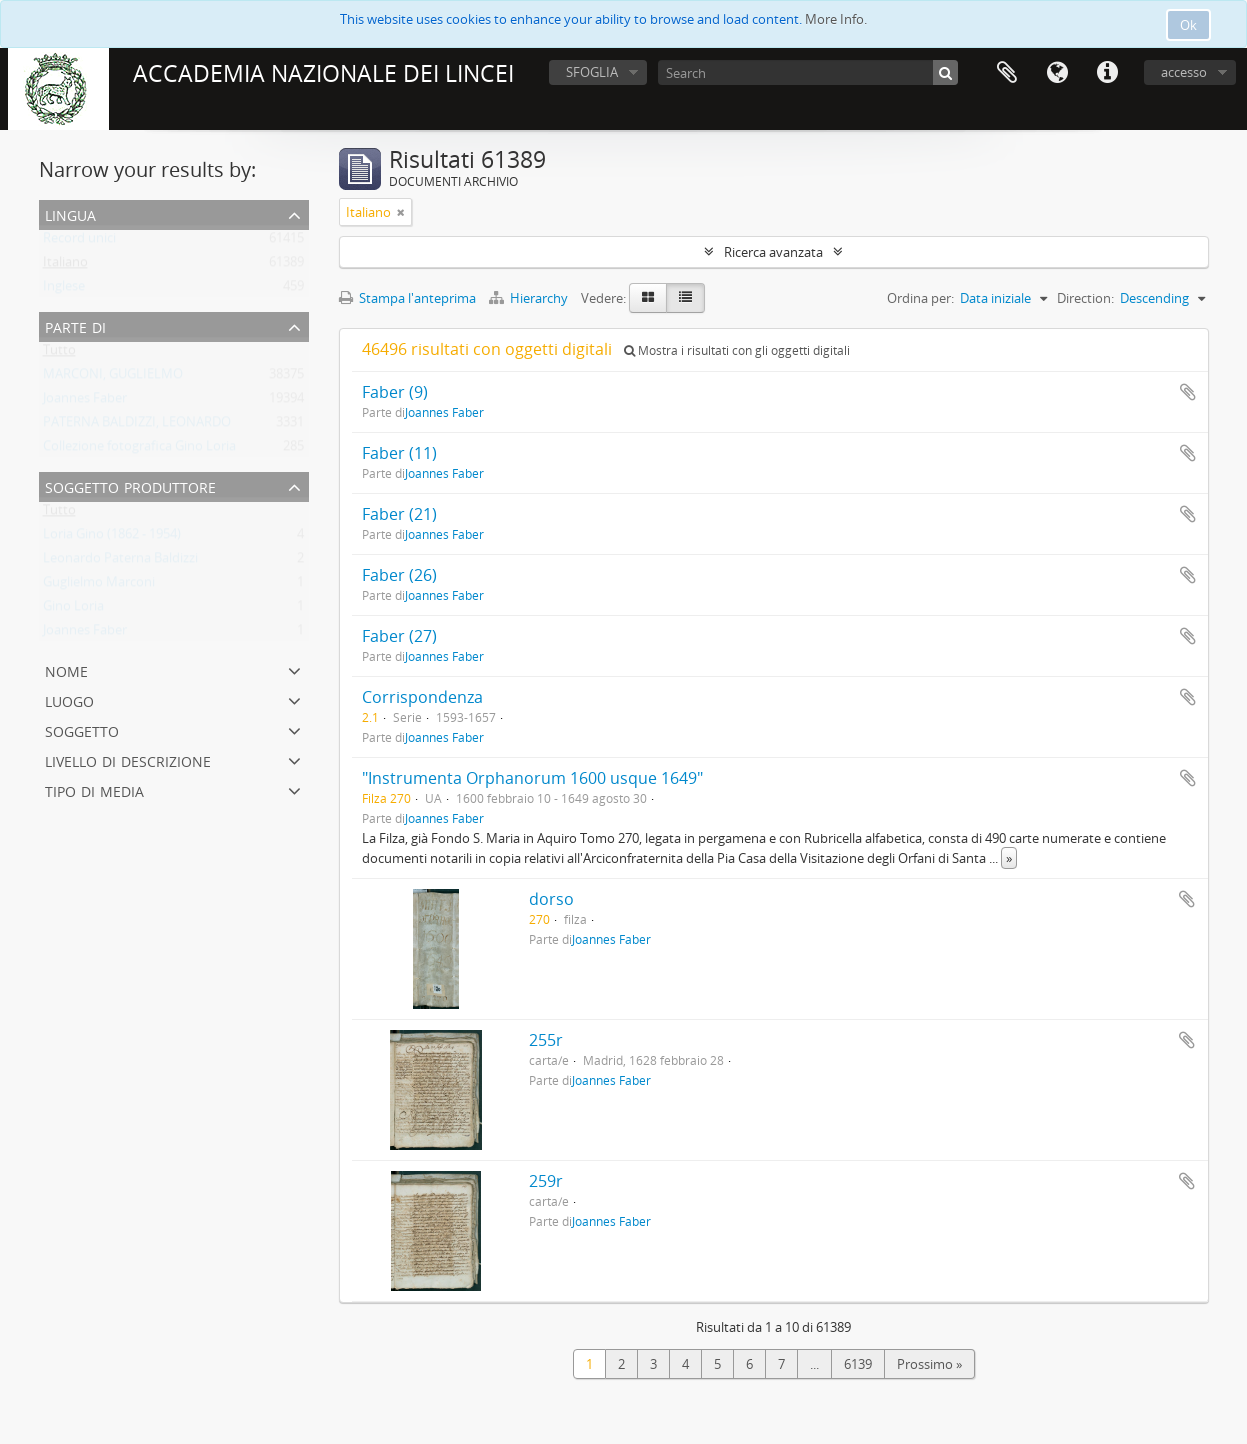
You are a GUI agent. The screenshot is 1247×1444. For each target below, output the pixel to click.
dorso (551, 899)
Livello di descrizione (128, 759)
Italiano (65, 266)
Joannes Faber (85, 402)
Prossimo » (929, 1364)
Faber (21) (399, 514)
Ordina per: (920, 298)
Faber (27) (399, 636)
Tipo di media (94, 789)
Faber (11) (399, 453)
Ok (1188, 25)
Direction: (1085, 298)
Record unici (79, 242)
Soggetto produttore (130, 485)
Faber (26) (399, 575)
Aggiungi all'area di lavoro (1188, 392)
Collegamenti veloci (1107, 73)
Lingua (1057, 73)
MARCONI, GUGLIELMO (113, 378)
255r (546, 1040)
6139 (858, 1364)
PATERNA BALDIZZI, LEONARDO (137, 426)
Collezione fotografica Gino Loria (139, 450)
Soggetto (82, 729)
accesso (1184, 72)
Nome (66, 669)
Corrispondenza (422, 697)
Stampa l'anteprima (407, 298)
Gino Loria (73, 610)
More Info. (836, 19)
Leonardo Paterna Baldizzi (120, 562)
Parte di (75, 325)
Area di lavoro (1007, 73)
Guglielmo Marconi (99, 586)
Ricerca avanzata (773, 252)
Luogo (69, 699)
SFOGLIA (592, 72)
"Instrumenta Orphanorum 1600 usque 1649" (532, 778)
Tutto (59, 354)
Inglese (64, 290)
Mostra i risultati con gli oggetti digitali (737, 350)
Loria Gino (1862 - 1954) (112, 538)
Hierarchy (530, 298)
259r (546, 1181)
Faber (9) (395, 392)
